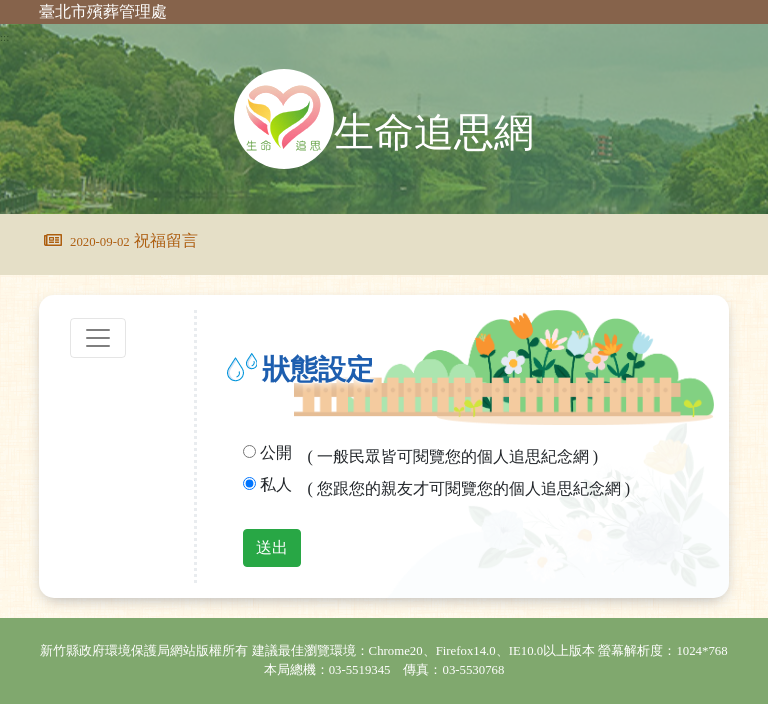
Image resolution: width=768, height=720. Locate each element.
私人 (276, 484)
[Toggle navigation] (98, 338)
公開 (276, 452)
